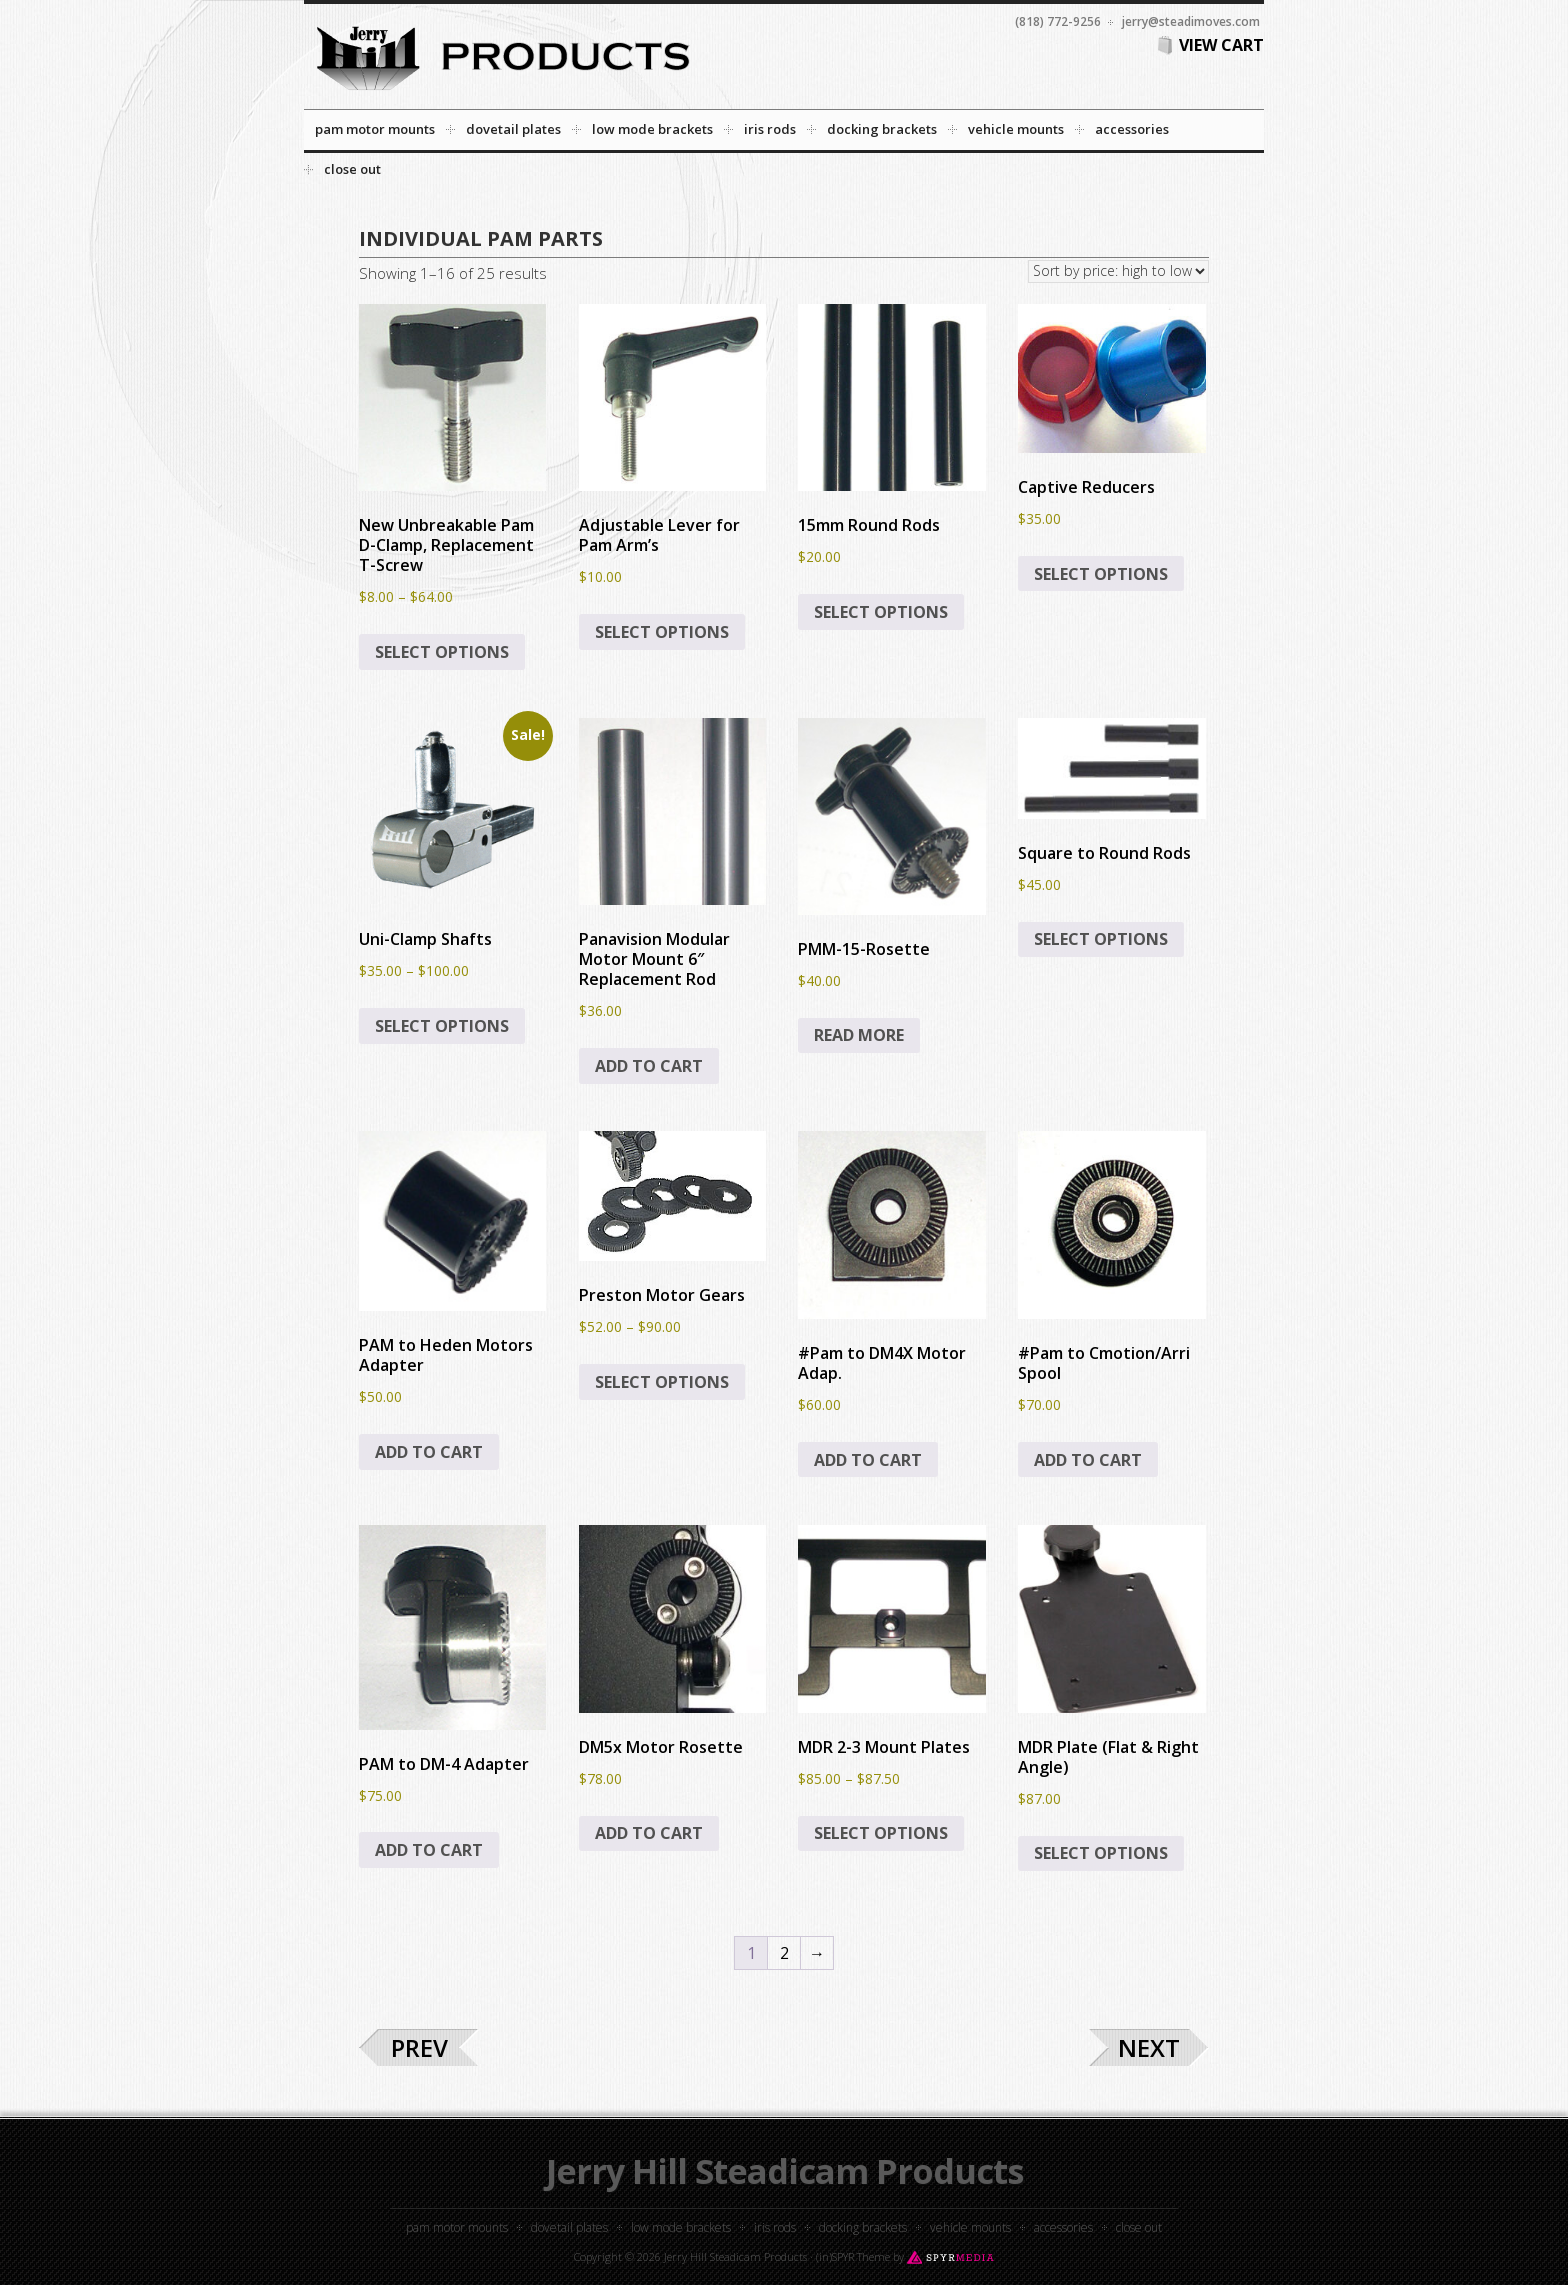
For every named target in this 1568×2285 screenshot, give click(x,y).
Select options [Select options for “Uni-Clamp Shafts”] (442, 1026)
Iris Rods (775, 2227)
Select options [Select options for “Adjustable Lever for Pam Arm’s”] (662, 632)
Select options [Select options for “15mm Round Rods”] (881, 612)
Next (1149, 2047)
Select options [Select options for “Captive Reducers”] (1101, 574)
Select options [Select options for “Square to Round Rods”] (1101, 939)
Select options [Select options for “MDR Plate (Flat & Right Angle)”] (1101, 1853)
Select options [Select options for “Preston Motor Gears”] (662, 1382)
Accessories (1063, 2227)
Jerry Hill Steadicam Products (784, 2171)
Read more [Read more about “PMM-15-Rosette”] (859, 1035)
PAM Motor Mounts (457, 2227)
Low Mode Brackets (681, 2227)
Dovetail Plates (569, 2227)
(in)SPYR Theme (853, 2256)
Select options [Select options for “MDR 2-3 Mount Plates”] (881, 1833)
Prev (419, 2047)
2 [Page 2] (784, 1953)
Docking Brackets (863, 2227)
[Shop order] (1118, 271)
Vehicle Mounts (970, 2227)
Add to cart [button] (649, 1066)
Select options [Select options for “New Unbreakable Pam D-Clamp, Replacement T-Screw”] (442, 652)
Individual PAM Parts (481, 238)
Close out (1139, 2227)
